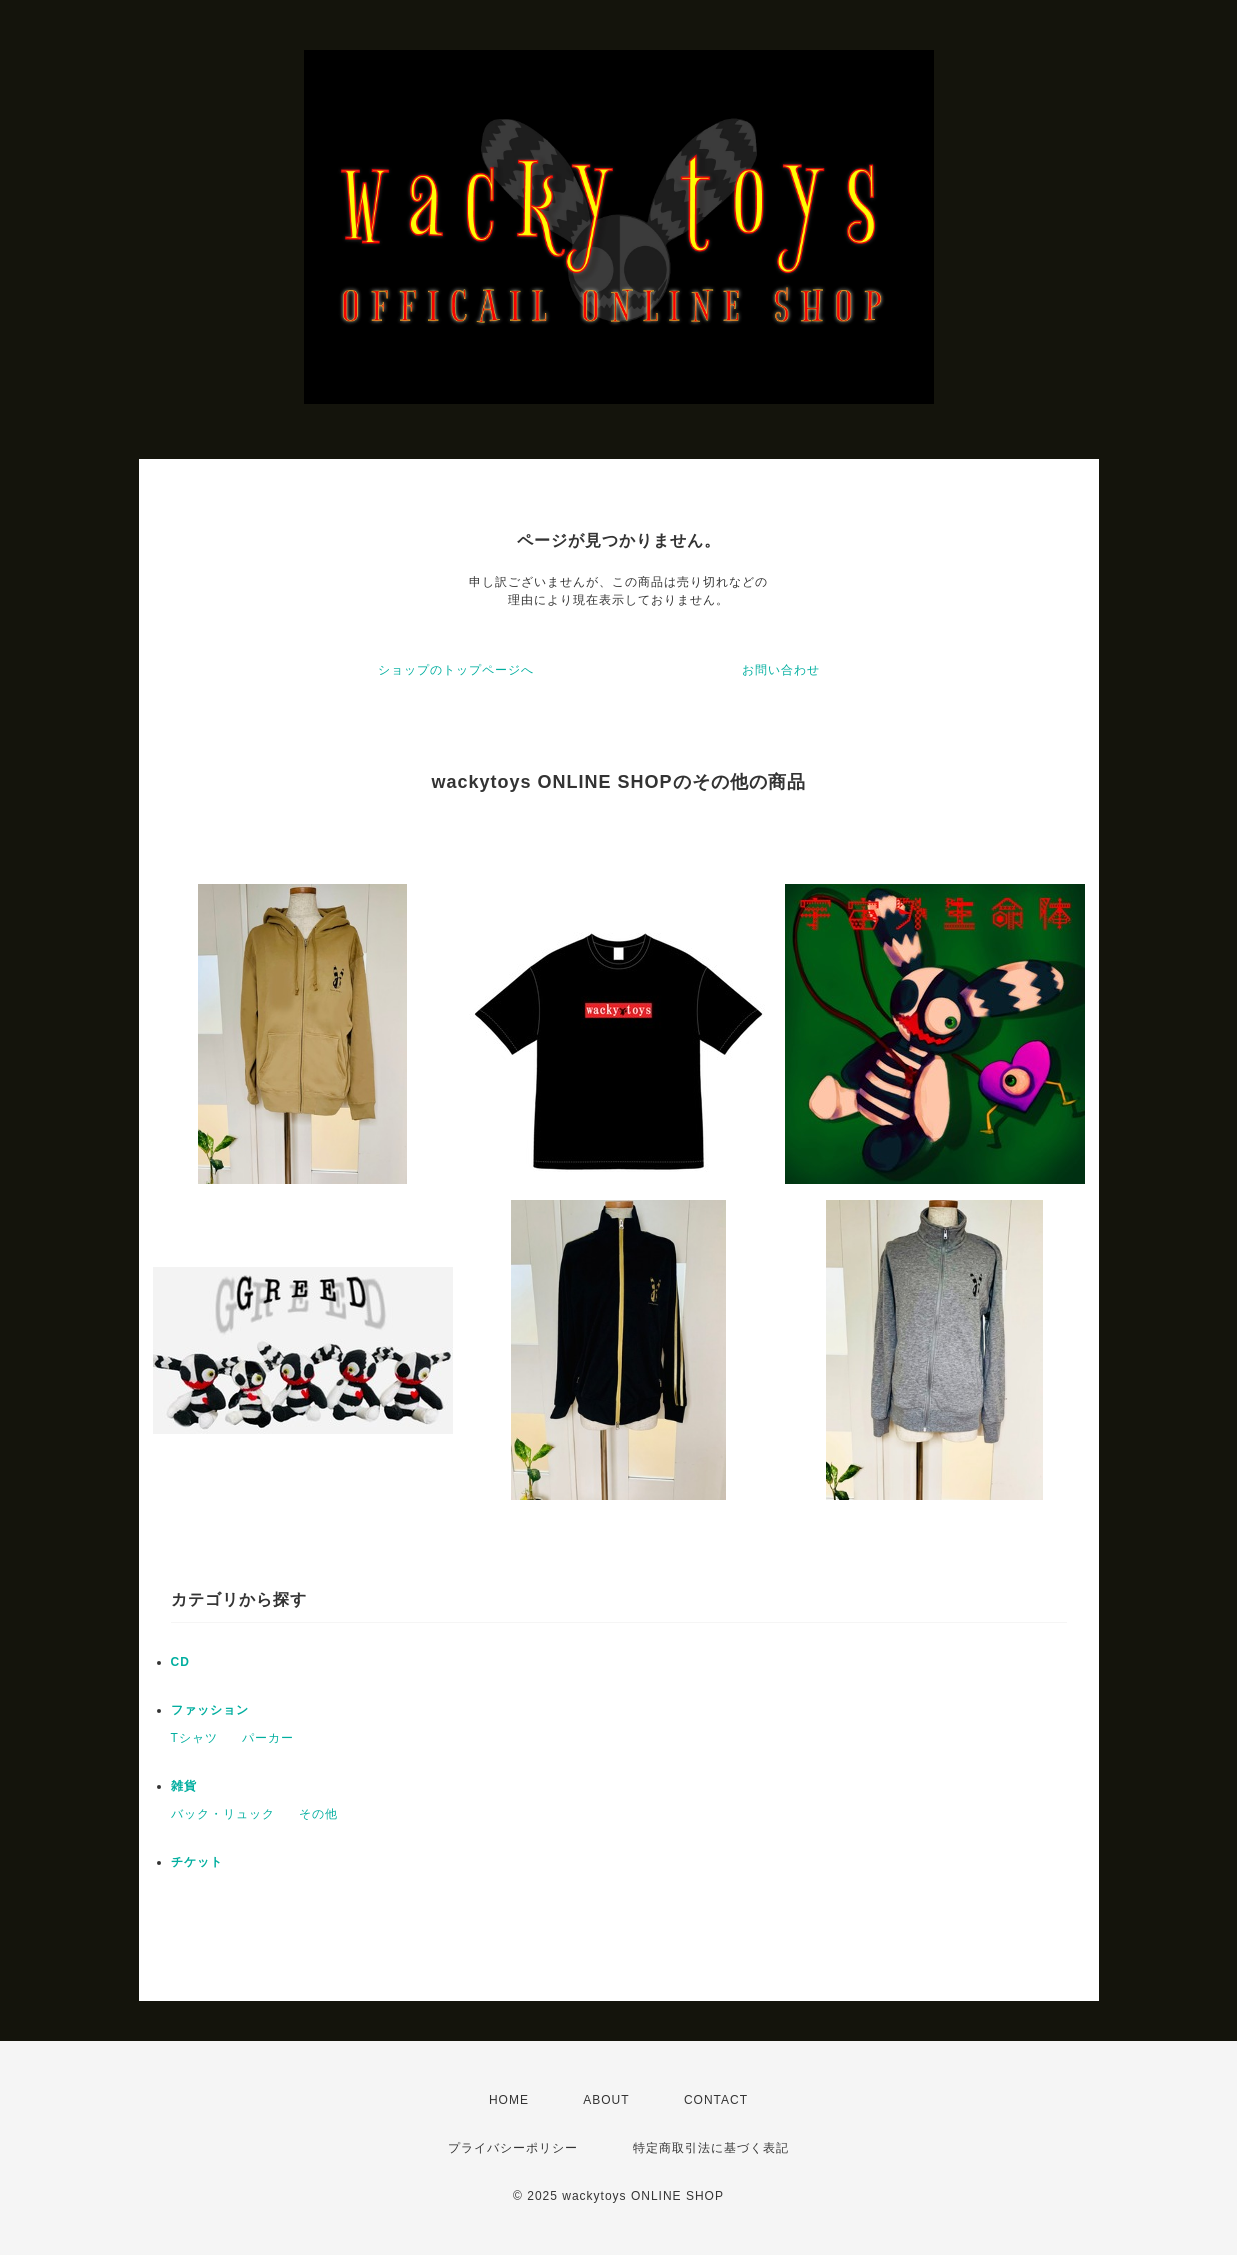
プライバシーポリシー (513, 2148)
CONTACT (716, 2100)
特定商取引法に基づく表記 (711, 2148)
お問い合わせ (781, 670)
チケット (197, 1862)
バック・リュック (223, 1814)
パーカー (268, 1738)
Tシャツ (194, 1738)
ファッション (210, 1710)
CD (180, 1662)
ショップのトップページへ (456, 670)
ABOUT (606, 2100)
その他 (318, 1814)
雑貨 (184, 1786)
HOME (509, 2100)
